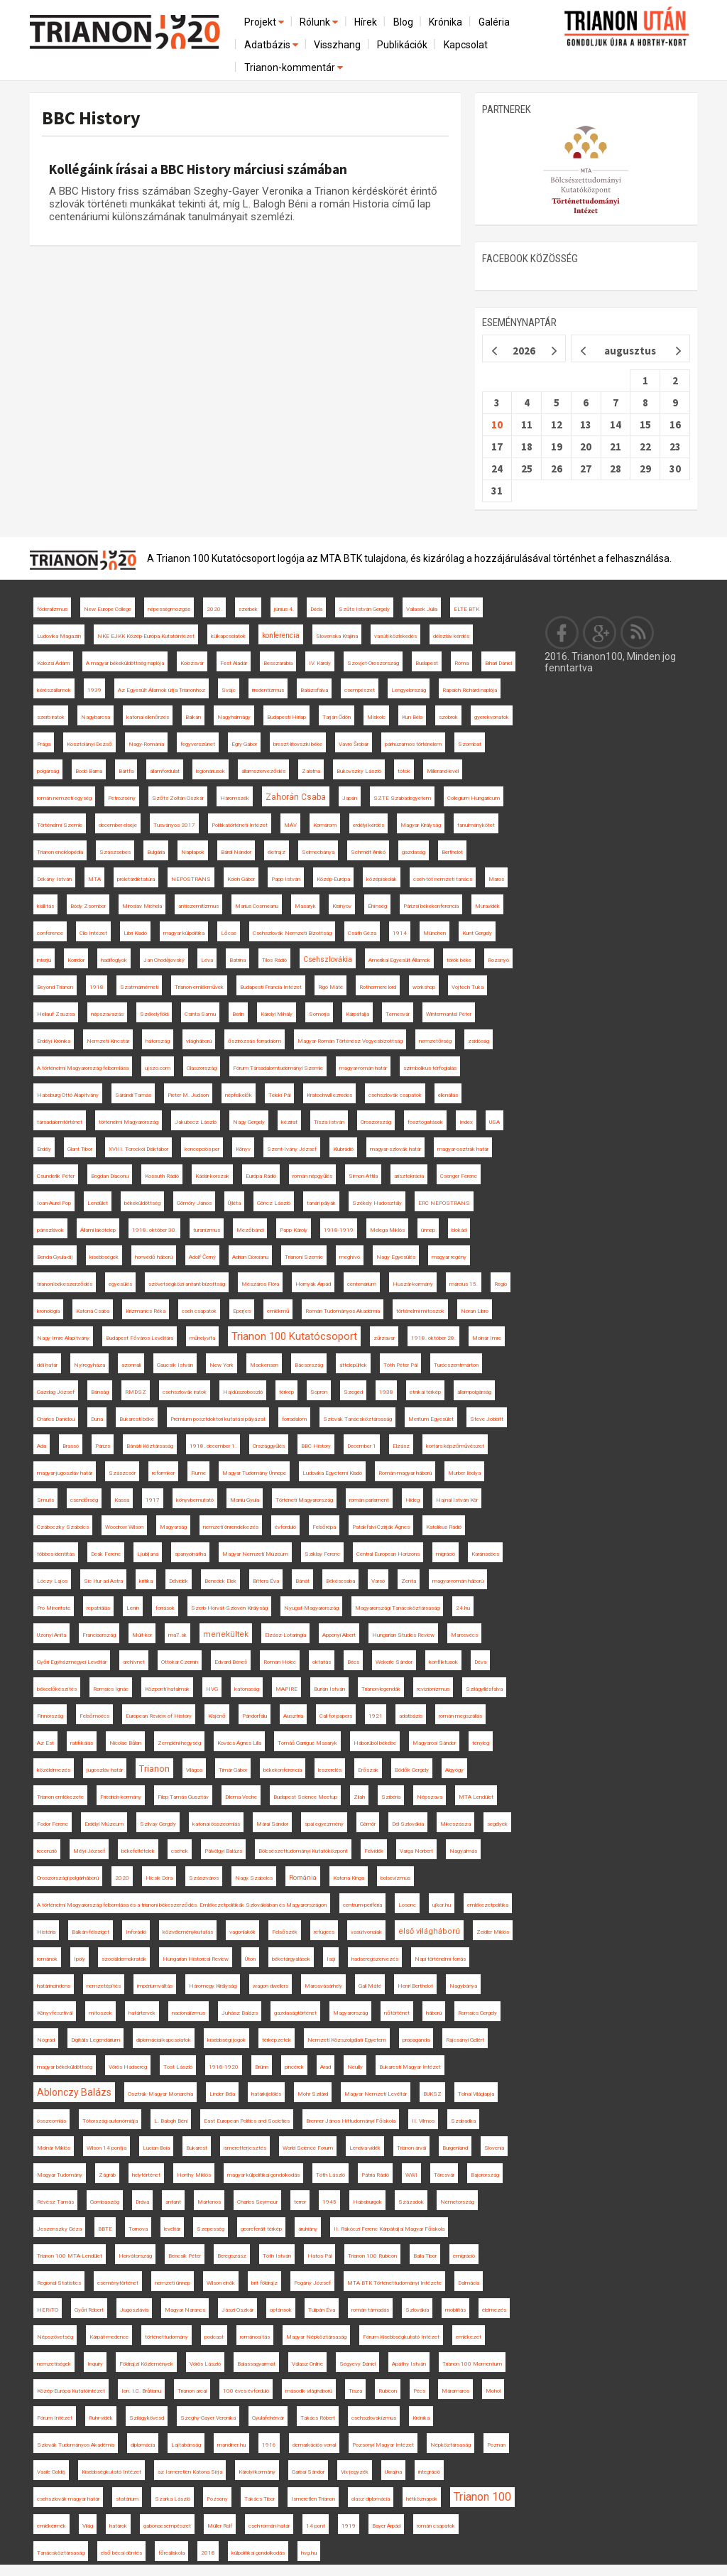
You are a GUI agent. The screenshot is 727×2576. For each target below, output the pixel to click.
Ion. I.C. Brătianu (141, 2391)
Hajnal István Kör (457, 1500)
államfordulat (165, 771)
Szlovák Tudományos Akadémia (75, 2445)
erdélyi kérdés (368, 825)
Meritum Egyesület (431, 1419)
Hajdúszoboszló (243, 1392)
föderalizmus (52, 609)
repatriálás (98, 1608)
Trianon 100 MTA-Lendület (69, 2256)
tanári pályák (321, 1203)
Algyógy (454, 1770)
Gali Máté (370, 1986)
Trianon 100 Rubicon (372, 2256)
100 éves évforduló (246, 2391)
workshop (423, 987)
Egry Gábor (244, 744)
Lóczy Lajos (52, 1581)
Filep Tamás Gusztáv (183, 1797)
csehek (179, 1851)
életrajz (276, 852)
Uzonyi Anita (51, 1635)
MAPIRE (286, 1689)
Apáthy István (409, 2364)
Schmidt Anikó (368, 852)
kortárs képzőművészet (455, 1446)
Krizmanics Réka (145, 1311)
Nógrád (46, 2040)
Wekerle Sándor (394, 1662)
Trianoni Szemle (304, 1257)
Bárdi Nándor (236, 852)
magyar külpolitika (183, 933)
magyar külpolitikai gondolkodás (263, 2175)
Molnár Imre (486, 1338)
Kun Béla (412, 717)
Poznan (496, 2445)
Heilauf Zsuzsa (56, 1014)
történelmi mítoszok (420, 1311)
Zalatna (311, 771)
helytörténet (146, 2175)
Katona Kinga (348, 1878)
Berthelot (452, 852)
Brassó (70, 1446)
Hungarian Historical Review (196, 1959)
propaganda (416, 2040)
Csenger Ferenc (458, 1176)
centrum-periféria (362, 1905)
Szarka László (172, 2499)
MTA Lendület (476, 1797)
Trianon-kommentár (294, 67)
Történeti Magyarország (304, 1500)
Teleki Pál (279, 1095)
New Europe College (107, 609)
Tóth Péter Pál (400, 1365)
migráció (445, 1554)
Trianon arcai (192, 2391)
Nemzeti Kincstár (108, 1041)
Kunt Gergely (477, 933)
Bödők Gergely (412, 1770)
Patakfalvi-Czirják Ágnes (381, 1527)
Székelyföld (154, 1014)
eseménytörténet (117, 2283)
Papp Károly (293, 1230)
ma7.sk (177, 1635)
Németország (457, 2202)
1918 (96, 987)
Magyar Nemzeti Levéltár (375, 2094)
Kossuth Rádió (162, 1176)
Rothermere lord (377, 987)
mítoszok (100, 2013)
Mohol (493, 2391)
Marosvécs (464, 1635)
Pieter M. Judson (188, 1095)
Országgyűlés (269, 1446)
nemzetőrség (435, 1041)
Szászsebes (115, 852)
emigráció (464, 2256)
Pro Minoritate (53, 1608)
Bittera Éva (266, 1581)
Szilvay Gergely (158, 1824)
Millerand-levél (443, 771)
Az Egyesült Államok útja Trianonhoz (161, 690)
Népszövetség (55, 2337)
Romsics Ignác (111, 1689)
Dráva (142, 2202)
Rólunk (320, 22)
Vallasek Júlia (421, 609)
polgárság (48, 771)
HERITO (47, 2310)
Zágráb (107, 2175)
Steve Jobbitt (486, 1419)
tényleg (480, 1743)
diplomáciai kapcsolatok (163, 2040)
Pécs (419, 2391)
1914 (400, 933)
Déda (316, 609)
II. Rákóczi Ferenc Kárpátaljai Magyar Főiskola (389, 2229)
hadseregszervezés (374, 1959)
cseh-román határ (269, 2526)
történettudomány (166, 2337)
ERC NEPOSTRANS (444, 1203)
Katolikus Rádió (443, 1527)
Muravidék (487, 906)
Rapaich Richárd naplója (469, 690)
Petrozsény (122, 798)
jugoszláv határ (105, 1770)
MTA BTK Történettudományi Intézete (394, 2283)
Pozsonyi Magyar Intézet (383, 2445)
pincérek (294, 2067)
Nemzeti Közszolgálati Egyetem (346, 2040)
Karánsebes (485, 1554)
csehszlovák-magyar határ (68, 2499)
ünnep (428, 1230)
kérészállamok (54, 690)
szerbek (248, 609)
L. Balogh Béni (170, 2121)
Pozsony (217, 2499)
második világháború (308, 2391)
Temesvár (398, 1014)
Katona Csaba (92, 1311)
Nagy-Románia (146, 744)
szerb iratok (51, 717)
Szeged (353, 1392)
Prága (43, 744)
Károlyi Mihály (277, 1014)
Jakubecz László (196, 1122)
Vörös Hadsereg (128, 2067)
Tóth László (330, 2175)
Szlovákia (417, 2310)
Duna (97, 1419)
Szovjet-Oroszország (373, 663)
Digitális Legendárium (95, 2040)
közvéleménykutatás (188, 1932)
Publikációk (402, 44)
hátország (158, 1041)
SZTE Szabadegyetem (402, 798)
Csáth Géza (362, 933)
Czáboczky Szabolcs (63, 1527)
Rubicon (387, 2391)
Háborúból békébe (375, 1743)
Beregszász (231, 2256)
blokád (459, 1230)
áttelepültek (353, 1365)
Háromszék (234, 798)
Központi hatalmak (167, 1689)
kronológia (48, 1311)
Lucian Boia (156, 2148)
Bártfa (126, 771)
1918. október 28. (433, 1338)
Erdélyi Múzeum (104, 1824)
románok (47, 1959)
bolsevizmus (395, 1878)
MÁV (290, 825)
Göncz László (273, 1203)
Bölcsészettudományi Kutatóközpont (303, 1851)
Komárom (325, 825)
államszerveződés (263, 771)
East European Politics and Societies (247, 2121)
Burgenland (455, 2148)
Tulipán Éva (321, 2310)
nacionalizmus (188, 2013)
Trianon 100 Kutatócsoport (294, 1336)
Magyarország (350, 2013)
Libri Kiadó (135, 933)
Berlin (238, 1014)
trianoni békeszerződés (64, 1284)
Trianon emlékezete (60, 1797)
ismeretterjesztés (245, 2148)
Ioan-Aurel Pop (54, 1203)
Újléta (234, 1203)
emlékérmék (51, 2526)
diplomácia (143, 2445)
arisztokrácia (409, 1176)
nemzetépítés (104, 1986)
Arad (325, 2067)
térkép (286, 1392)
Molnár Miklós (53, 2148)
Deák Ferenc (106, 1554)
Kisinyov (341, 906)
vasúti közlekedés (395, 636)
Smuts (45, 1500)
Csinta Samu (200, 1014)
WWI (411, 2175)
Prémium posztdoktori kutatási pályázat (218, 1419)
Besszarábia (278, 663)
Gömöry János (194, 1203)
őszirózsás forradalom (254, 1041)
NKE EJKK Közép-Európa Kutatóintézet (146, 636)
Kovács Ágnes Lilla (239, 1743)
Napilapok (192, 852)
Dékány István (54, 879)
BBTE (105, 2229)
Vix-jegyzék (354, 2472)
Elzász (401, 1446)
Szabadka (463, 2121)
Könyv (243, 1149)
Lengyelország (408, 690)
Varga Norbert (416, 1851)
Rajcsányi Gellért (465, 2040)
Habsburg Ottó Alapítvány (68, 1095)
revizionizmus (433, 1689)
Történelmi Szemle (59, 825)
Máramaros (455, 2391)
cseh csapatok (199, 1311)
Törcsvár (444, 2175)
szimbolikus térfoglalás (430, 1068)
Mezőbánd (249, 1230)
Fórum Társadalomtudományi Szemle (278, 1068)
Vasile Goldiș (51, 2472)
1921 (375, 1716)
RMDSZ (135, 1392)
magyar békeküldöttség (64, 2067)
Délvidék (178, 1581)
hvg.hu (309, 2553)
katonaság (246, 1689)
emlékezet (468, 2337)
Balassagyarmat (256, 2364)
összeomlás (51, 2121)
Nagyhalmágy (234, 717)
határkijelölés (266, 2094)
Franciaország (99, 1635)
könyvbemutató (195, 1500)
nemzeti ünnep (172, 2283)
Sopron (318, 1392)
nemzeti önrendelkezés (230, 1527)
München (434, 933)
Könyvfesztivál (54, 2013)
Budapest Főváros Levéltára (139, 1338)
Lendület (97, 1203)
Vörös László (205, 2364)
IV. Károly (320, 663)
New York (221, 1365)
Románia (303, 1877)
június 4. (284, 609)
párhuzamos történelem (413, 744)
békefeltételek (138, 1851)
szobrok (448, 717)
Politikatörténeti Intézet (240, 825)
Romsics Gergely (477, 2013)
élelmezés (494, 2310)
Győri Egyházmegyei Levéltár (71, 1662)
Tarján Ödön (336, 717)
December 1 (361, 1446)
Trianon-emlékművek (199, 987)
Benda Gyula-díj (55, 1257)
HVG (212, 1689)
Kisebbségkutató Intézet (111, 2472)
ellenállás (448, 1095)
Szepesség (210, 2229)
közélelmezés (53, 1770)
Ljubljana (147, 1554)
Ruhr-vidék (101, 2418)
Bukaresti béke (136, 1419)
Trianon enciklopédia (60, 852)
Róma (461, 663)
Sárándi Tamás (133, 1095)
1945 (329, 2202)
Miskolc (376, 717)
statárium (127, 2499)
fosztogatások (425, 1122)
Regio (500, 1284)
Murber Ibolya (464, 1473)
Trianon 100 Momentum (472, 2364)
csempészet (359, 690)
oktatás (321, 1662)
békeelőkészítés (57, 1689)
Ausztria (293, 1716)
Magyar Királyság (420, 825)
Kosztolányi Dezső (89, 744)
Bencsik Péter (184, 2256)
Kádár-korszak (212, 1176)
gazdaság (413, 852)
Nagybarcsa (95, 717)
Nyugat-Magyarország (311, 1608)
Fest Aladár (233, 663)
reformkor (163, 1473)
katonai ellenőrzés (147, 717)
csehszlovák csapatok (395, 1095)
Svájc (229, 690)
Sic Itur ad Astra (103, 1581)
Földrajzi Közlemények (146, 2364)
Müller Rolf (219, 2526)
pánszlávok (50, 1230)
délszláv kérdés (451, 636)
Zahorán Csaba (296, 797)
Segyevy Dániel (357, 2364)
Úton (250, 1959)
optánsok (281, 2310)
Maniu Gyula (244, 1500)
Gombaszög (104, 2202)
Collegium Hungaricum (473, 798)
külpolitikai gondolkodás (258, 2553)
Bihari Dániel (498, 663)
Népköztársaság (450, 2445)
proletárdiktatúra (136, 879)
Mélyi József (89, 1851)
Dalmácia (468, 2283)
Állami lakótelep (98, 1230)
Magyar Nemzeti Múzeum (255, 1554)
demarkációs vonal (314, 2445)
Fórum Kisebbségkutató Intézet (401, 2337)
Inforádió (136, 1932)
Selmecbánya (318, 852)
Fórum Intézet (54, 2418)
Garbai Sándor (308, 2472)
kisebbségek (104, 1257)
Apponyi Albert (339, 1635)
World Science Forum (308, 2148)
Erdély (44, 1149)
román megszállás (460, 1716)
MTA (94, 879)
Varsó (378, 1581)
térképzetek (276, 2040)
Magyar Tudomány (59, 2175)
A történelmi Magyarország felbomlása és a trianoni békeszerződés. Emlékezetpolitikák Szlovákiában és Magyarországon (182, 1905)
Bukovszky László (359, 771)
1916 (269, 2445)
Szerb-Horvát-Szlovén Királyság (229, 1608)
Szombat (469, 744)
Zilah (359, 1797)
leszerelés (329, 1770)
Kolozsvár (192, 663)
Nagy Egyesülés (395, 1257)
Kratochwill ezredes (329, 1095)
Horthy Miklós (194, 2175)
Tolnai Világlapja (476, 2094)
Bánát (302, 1581)
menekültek (225, 1634)
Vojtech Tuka (467, 987)
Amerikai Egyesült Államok (399, 960)
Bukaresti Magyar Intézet (410, 2067)
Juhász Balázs (240, 2013)
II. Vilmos (423, 2121)
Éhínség (377, 906)
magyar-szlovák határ (395, 1149)
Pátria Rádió (375, 2175)
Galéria (494, 22)
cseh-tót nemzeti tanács (442, 879)
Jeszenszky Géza (59, 2229)
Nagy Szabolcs (254, 1878)
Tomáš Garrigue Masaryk (307, 1743)
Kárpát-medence (109, 2337)
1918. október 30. (154, 1230)
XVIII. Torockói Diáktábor (138, 1149)
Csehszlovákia (327, 959)
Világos (194, 1770)
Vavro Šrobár (353, 744)
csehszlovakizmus (373, 2418)
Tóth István (277, 2256)
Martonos (209, 2202)
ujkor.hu (441, 1905)
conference (50, 933)
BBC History (91, 117)
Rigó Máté (330, 987)
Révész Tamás (55, 2202)
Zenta (408, 1581)
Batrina (237, 960)
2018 (208, 2553)
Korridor (75, 960)
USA (494, 1122)
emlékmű (278, 1311)
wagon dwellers (270, 1986)
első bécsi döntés (121, 2553)
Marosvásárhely (323, 1986)
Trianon (154, 1768)
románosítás (255, 2337)
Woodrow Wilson (124, 1527)
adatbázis (410, 1716)
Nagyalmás (463, 1851)
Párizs (102, 1446)
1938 (386, 1392)
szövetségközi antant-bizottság (186, 1284)
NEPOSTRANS (191, 879)
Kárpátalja (357, 1014)
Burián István (329, 1689)
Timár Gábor (233, 1770)
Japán (349, 798)
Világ (87, 2526)
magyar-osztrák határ (462, 1149)
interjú (44, 960)
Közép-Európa (333, 879)
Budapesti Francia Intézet (271, 987)
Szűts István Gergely (364, 609)
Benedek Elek (220, 1581)
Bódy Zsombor (88, 906)
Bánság (100, 1392)
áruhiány (307, 2229)
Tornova (138, 2229)
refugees (324, 1932)
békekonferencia (282, 1770)
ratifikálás (81, 1743)
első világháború (429, 1931)
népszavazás (107, 1014)
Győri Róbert (89, 2310)
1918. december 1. (213, 1446)
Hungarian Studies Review (403, 1635)
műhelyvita (202, 1338)
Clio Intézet (93, 933)
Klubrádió (343, 1149)
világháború (199, 1041)
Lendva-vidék (365, 2148)
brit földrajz (264, 2283)
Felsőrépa (324, 1527)
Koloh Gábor (241, 879)
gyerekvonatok (491, 717)
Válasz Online (307, 2364)
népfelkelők (238, 1095)
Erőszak (368, 1770)
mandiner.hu (231, 2445)
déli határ (47, 1365)
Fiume (198, 1473)
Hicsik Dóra (159, 1878)
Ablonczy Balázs (74, 2092)
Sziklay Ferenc (322, 1554)
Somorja (319, 1014)
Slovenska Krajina (337, 636)
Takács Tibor (259, 2499)
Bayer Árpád (386, 2526)
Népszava (429, 1797)
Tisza (355, 2391)
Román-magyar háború (405, 1473)
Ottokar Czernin (179, 1662)
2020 (122, 1878)
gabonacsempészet (167, 2526)
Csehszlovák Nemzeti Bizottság (292, 933)
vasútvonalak (366, 1932)
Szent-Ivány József (292, 1149)
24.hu (463, 1608)
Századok (411, 2202)
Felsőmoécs (94, 1716)
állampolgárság (474, 1392)
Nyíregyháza (89, 1365)
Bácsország (309, 1365)
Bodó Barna (88, 771)
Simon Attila (363, 1176)
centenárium (361, 1284)
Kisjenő (217, 1716)
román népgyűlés (312, 1176)
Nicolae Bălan (125, 1743)
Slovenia (494, 2148)
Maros (496, 879)
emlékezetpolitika (487, 1905)
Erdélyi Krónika (53, 1041)
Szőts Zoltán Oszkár (178, 798)
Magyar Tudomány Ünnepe (254, 1473)
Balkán (193, 717)
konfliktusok (443, 1662)
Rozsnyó (498, 960)
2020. (214, 609)
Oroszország (376, 1122)
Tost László (177, 2067)
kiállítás (45, 906)
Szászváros (204, 1878)
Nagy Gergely (249, 1122)
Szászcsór (122, 1473)
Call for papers (335, 1716)
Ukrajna (393, 2472)
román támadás (370, 2310)
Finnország (50, 1716)
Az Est (45, 1743)
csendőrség (84, 1500)
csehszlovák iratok (185, 1392)
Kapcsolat (466, 44)
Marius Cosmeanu (256, 906)
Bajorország (485, 2175)
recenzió (47, 1851)
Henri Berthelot (415, 1986)
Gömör (368, 1824)
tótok (404, 771)
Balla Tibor (425, 2256)
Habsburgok (367, 2202)
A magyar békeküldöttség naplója (125, 663)
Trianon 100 (482, 2497)
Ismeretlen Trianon (313, 2499)
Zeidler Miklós (492, 1932)
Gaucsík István (175, 1365)
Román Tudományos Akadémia (342, 1311)
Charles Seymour (257, 2202)
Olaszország (202, 1068)
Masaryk (305, 906)
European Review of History (159, 1716)
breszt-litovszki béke (297, 744)
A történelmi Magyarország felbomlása (83, 1068)
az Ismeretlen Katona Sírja (190, 2472)
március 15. (463, 1284)
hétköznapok (421, 2499)
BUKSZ (432, 2094)
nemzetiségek (54, 2364)
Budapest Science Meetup (305, 1797)
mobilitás (455, 2310)
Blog (403, 22)
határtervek (142, 2013)
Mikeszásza (455, 1824)
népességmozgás (169, 609)
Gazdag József (56, 1392)
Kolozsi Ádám (53, 663)
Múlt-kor (142, 1635)
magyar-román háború (457, 1581)
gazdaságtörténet (295, 2013)
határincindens (53, 1986)
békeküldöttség (142, 1203)
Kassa (121, 1500)
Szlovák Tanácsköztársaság (357, 1419)
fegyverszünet (197, 744)
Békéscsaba (340, 1581)
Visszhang (337, 44)
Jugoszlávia (134, 2310)
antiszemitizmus (198, 906)
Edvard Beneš (230, 1662)
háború (434, 2013)
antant (173, 2202)
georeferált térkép (261, 2229)
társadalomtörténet (59, 1122)
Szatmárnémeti (139, 987)
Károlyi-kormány (257, 2472)
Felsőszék (284, 1932)
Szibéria (390, 1797)
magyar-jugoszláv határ (64, 1473)
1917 (153, 1500)
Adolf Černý (202, 1257)
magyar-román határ (363, 1068)
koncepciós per (202, 1149)
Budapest (426, 663)
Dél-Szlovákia (408, 1824)
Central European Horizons (388, 1554)
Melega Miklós (387, 1230)
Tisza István (329, 1122)
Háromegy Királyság (212, 1986)
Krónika (445, 22)
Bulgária (156, 852)
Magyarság (173, 1527)
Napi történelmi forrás (440, 1959)
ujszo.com (157, 1068)
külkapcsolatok (228, 636)
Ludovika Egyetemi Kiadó (332, 1473)
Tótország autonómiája (110, 2121)
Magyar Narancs (185, 2310)
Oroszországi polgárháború (68, 1878)
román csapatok (436, 2526)
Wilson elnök (221, 2283)
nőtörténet (397, 2013)
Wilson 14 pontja (106, 2148)
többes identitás (56, 1554)
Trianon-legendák (380, 1689)
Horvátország (135, 2256)
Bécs (353, 1662)
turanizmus (206, 1230)
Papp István (285, 879)
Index (466, 1122)
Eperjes (242, 1311)
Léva (207, 960)
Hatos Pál (319, 2256)
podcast (214, 2337)
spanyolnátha (190, 1554)
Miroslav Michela (142, 906)
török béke (459, 960)
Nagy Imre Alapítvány (63, 1338)
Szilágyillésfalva (484, 1689)
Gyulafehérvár (268, 2418)
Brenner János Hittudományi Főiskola (350, 2121)
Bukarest (196, 2148)
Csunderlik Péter (56, 1176)
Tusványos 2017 (174, 825)
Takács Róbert (317, 2418)
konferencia (281, 635)
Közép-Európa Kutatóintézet (71, 2391)
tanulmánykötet (476, 825)
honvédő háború (154, 1257)
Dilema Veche (241, 1797)
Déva (480, 1662)
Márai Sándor (272, 1824)
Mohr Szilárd (312, 2094)
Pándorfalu (254, 1716)
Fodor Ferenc (52, 1824)
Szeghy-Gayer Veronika (208, 2418)
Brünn (261, 2067)
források (165, 1608)
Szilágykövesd (146, 2418)
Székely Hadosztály (377, 1203)
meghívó (349, 1257)
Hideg (412, 1500)
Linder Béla (222, 2094)
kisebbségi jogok (226, 2040)
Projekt (265, 22)
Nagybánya (463, 1986)
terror (300, 2202)
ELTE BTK (466, 609)
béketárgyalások (291, 1959)
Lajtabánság (186, 2445)
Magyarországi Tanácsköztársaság (397, 1608)
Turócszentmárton (456, 1365)
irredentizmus (268, 690)
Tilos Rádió (274, 960)
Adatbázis (272, 44)
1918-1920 (224, 2067)
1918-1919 (339, 1230)
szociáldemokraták (124, 1959)
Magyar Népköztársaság (316, 2337)
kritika (146, 1581)
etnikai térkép (425, 1392)
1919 (348, 2526)
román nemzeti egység (64, 798)
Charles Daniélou (56, 1419)
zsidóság (478, 1041)
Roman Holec (279, 1662)
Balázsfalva (314, 690)
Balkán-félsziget (90, 1932)
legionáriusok (210, 771)
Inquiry (95, 2364)
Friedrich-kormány (120, 1797)
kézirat (289, 1122)
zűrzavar (384, 1338)
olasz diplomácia (370, 2499)
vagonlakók (242, 1932)
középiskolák (381, 879)
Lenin (132, 1608)
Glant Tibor (79, 1149)
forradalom (294, 1419)
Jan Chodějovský (164, 960)
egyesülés (120, 1284)
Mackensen (264, 1365)
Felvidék (373, 1851)
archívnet (134, 1662)
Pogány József (312, 2283)
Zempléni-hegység (179, 1743)
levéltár (172, 2229)
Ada (41, 1446)
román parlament (369, 1500)
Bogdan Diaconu (110, 1176)
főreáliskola (171, 2553)
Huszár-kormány (413, 1284)
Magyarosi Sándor (434, 1743)
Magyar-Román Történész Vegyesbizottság (350, 1041)
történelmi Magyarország (128, 1122)
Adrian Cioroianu (250, 1257)
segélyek (497, 1824)
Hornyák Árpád (313, 1284)
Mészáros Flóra (260, 1284)
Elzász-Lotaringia (285, 1635)
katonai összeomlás (216, 1824)
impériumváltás (155, 1986)
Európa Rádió (261, 1176)
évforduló (285, 1527)
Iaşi (331, 1959)
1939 (94, 690)
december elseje (118, 825)
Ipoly (79, 1959)
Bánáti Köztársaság (149, 1446)
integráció (429, 2472)
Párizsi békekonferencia (431, 906)
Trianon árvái (411, 2148)
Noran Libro (474, 1311)
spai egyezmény (324, 1824)
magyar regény (449, 1257)
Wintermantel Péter (448, 1014)
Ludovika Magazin (59, 636)
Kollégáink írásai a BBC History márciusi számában (198, 169)
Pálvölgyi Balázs (223, 1851)
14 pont (315, 2526)
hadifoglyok (114, 960)
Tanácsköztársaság (60, 2553)
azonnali (131, 1365)
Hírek (365, 22)
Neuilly (355, 2067)
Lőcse (228, 933)
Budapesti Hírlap (286, 717)
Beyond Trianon (55, 987)
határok (118, 2526)
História (46, 1932)
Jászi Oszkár (237, 2310)
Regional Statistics (59, 2283)
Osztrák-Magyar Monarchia (160, 2094)
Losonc (407, 1905)
